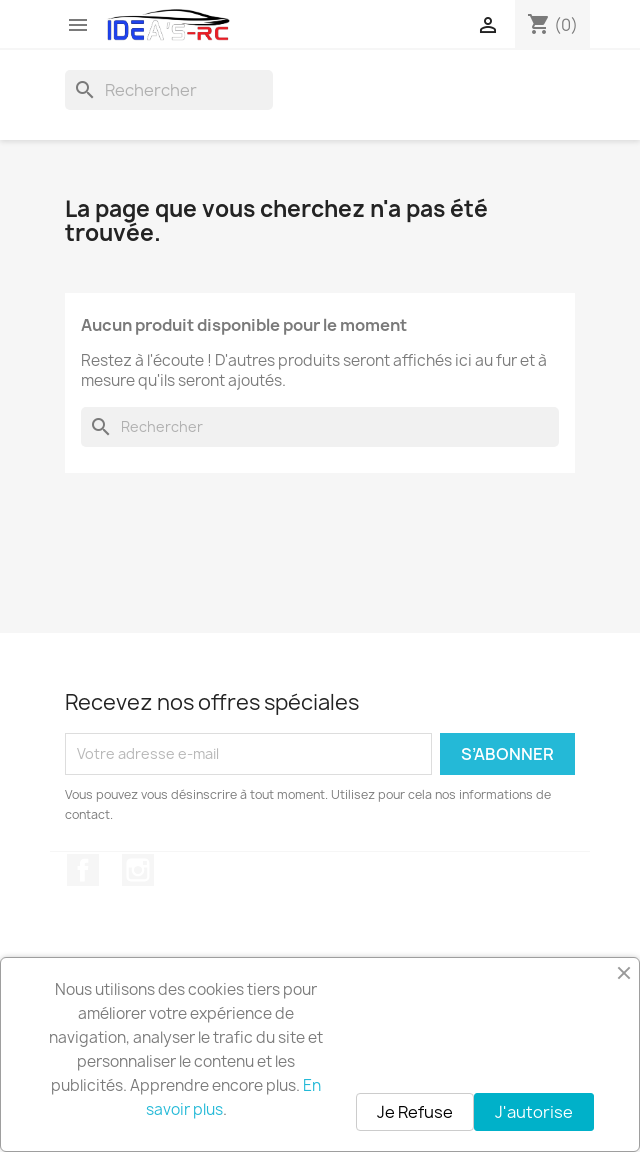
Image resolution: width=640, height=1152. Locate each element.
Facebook (83, 870)
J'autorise (534, 1112)
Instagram (138, 870)
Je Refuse (415, 1112)
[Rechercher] (169, 90)
